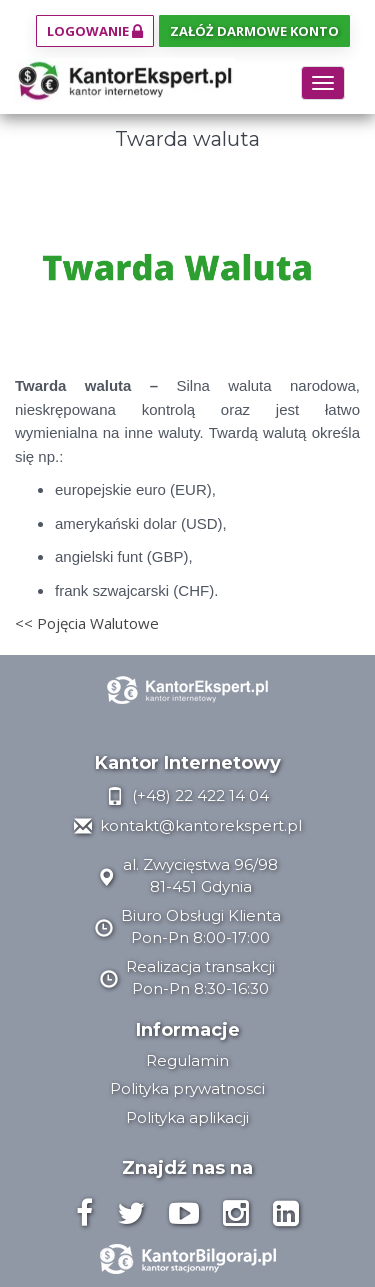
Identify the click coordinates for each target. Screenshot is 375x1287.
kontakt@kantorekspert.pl (188, 825)
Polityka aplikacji (187, 1117)
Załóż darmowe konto (254, 31)
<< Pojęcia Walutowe (87, 623)
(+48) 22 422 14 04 (187, 795)
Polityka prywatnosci (187, 1088)
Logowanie (95, 31)
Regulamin (187, 1060)
